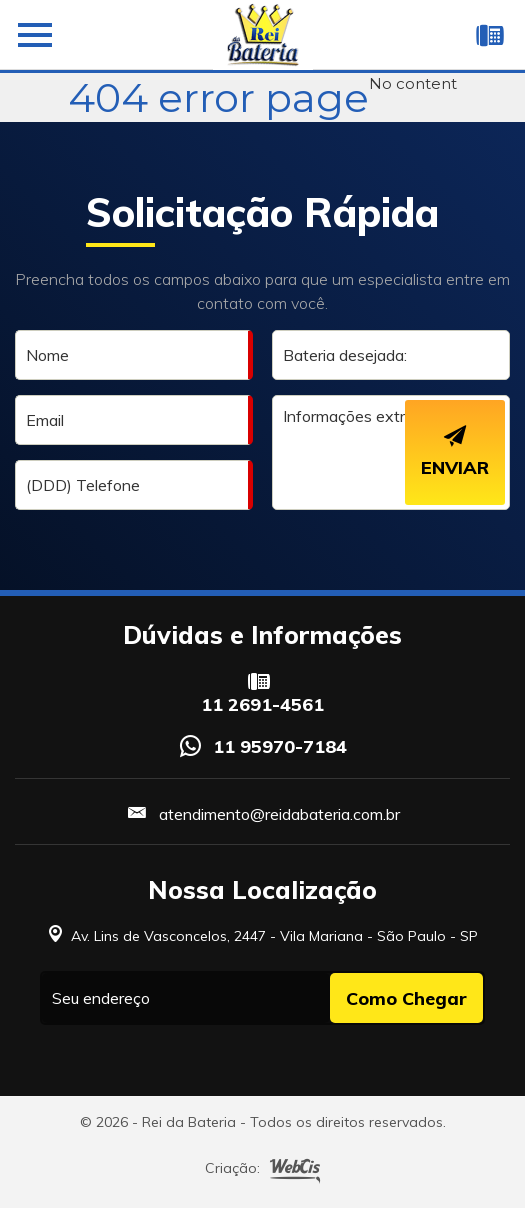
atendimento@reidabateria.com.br (279, 814)
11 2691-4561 (262, 705)
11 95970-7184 (280, 746)
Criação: (262, 1169)
